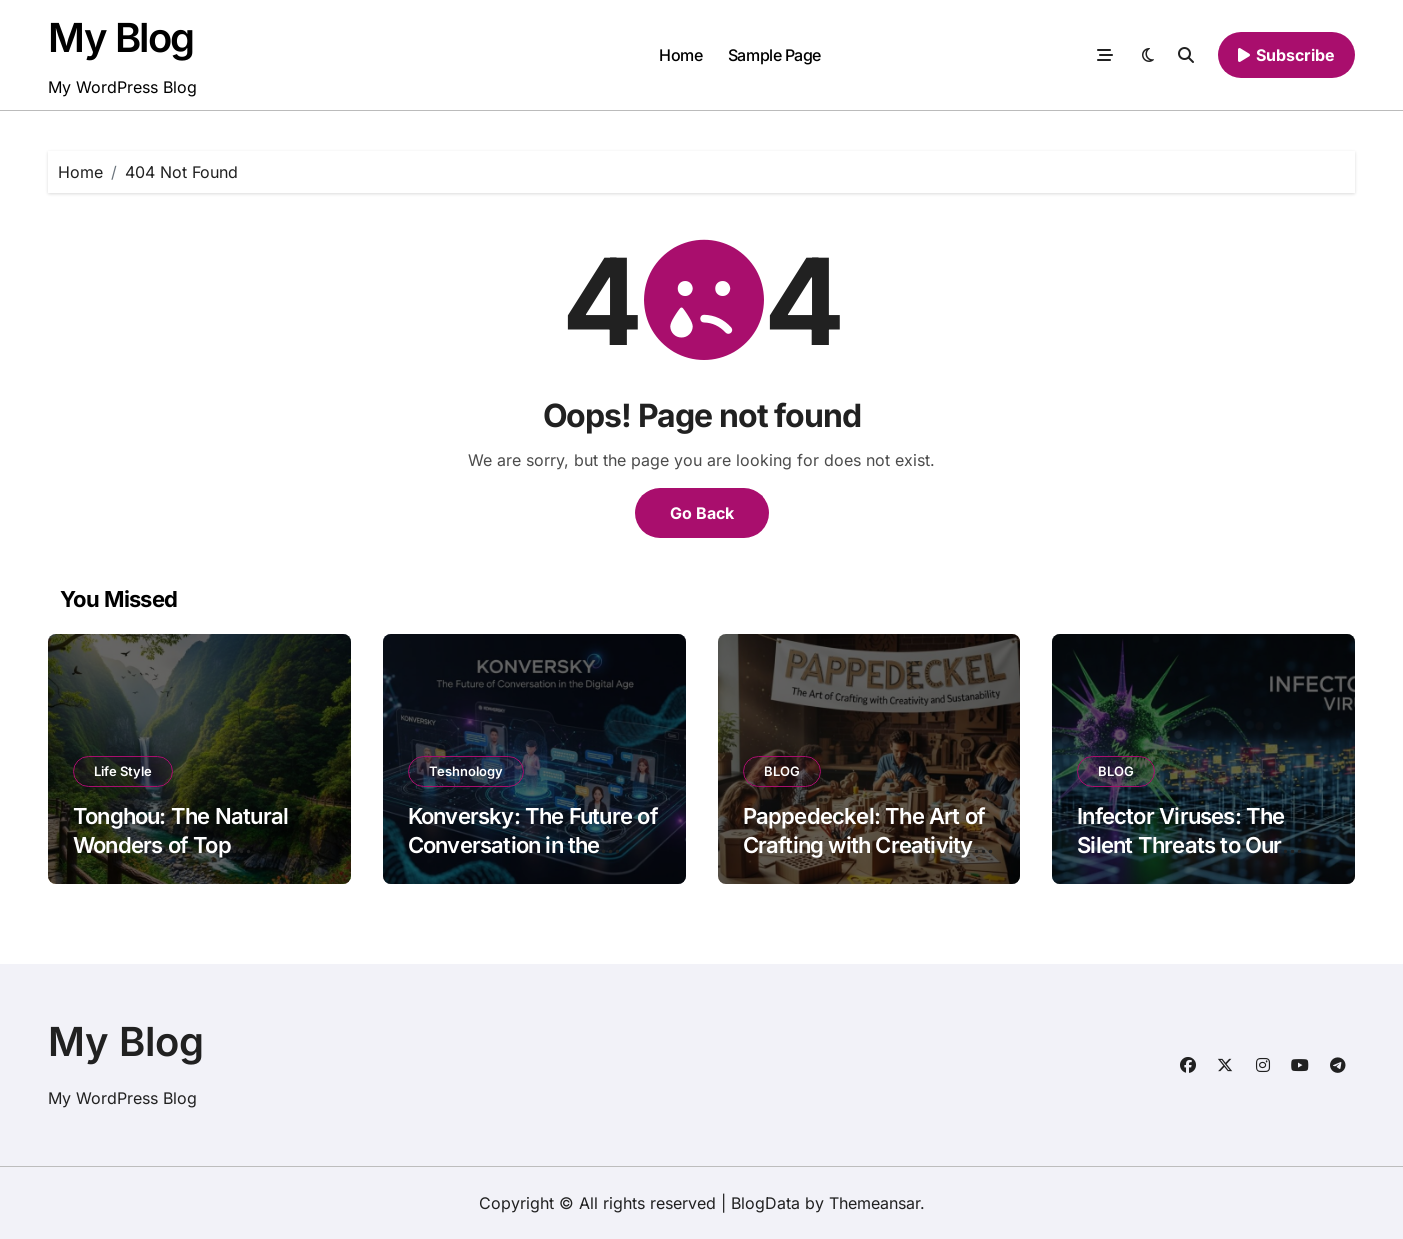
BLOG (782, 771)
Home (680, 55)
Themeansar (874, 1203)
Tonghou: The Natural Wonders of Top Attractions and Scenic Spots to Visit (185, 859)
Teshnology (466, 771)
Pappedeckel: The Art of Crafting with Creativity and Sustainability (864, 844)
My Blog (121, 37)
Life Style (123, 771)
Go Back (702, 513)
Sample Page (774, 55)
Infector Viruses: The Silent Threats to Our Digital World (1180, 844)
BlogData (765, 1203)
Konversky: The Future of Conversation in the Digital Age (533, 844)
